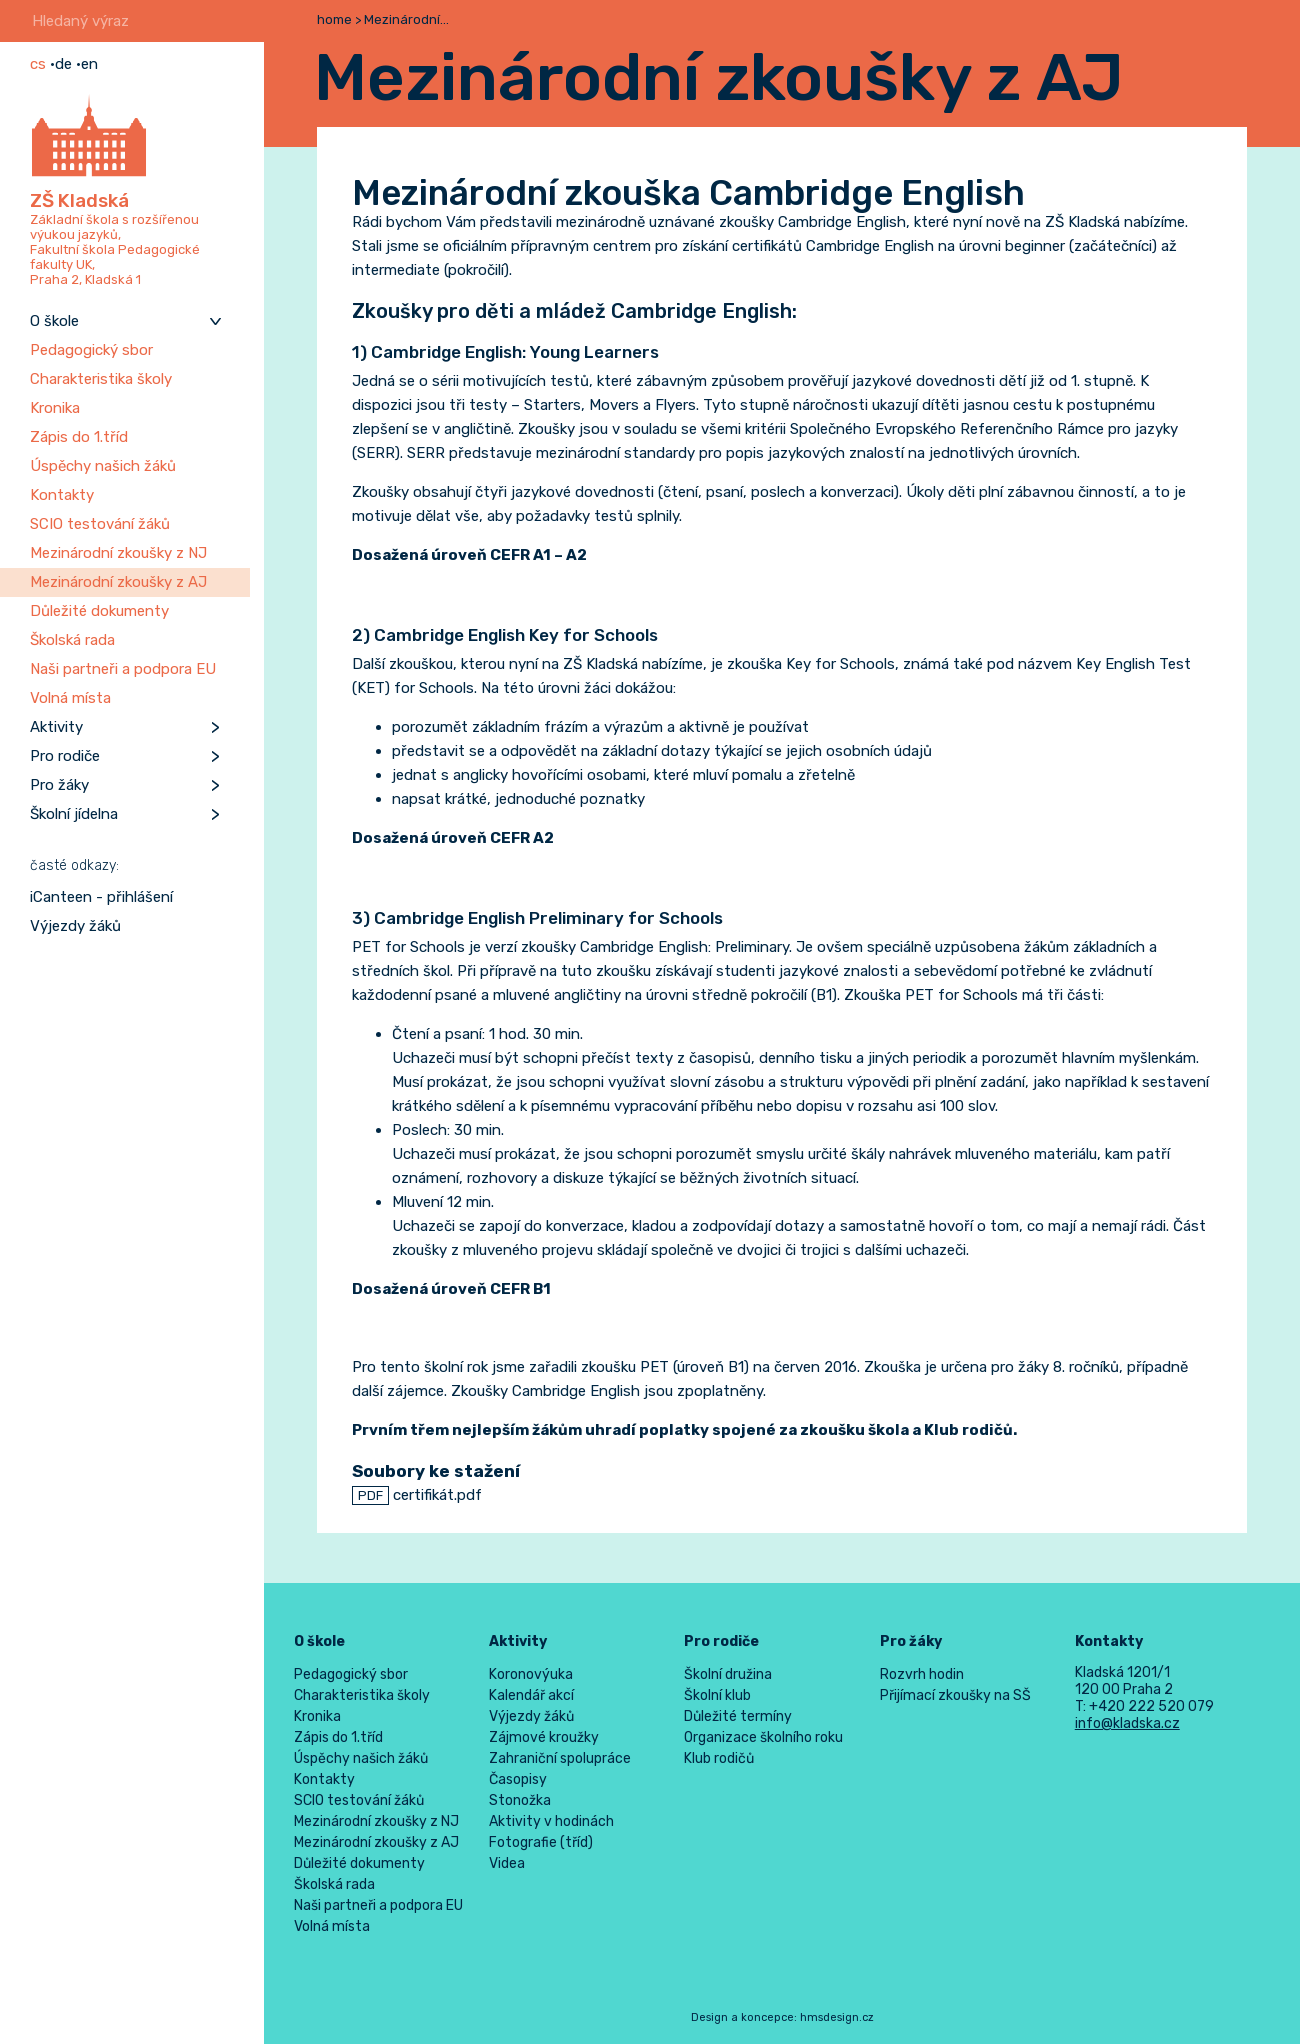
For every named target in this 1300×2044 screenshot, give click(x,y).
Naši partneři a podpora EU (123, 669)
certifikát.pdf (417, 1495)
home (334, 19)
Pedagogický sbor (91, 350)
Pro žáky (59, 785)
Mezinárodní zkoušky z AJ (118, 582)
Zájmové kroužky (544, 1737)
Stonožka (520, 1800)
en (89, 64)
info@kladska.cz (1127, 1723)
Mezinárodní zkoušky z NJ (118, 553)
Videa (507, 1863)
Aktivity (56, 727)
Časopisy (518, 1779)
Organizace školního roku (763, 1737)
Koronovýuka (531, 1674)
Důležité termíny (738, 1716)
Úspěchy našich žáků (103, 466)
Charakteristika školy (101, 379)
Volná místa (70, 698)
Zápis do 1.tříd (79, 437)
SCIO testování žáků (100, 524)
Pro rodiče (65, 756)
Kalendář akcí (531, 1695)
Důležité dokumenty (99, 611)
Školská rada (72, 640)
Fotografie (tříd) (541, 1842)
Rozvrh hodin (922, 1674)
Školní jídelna (74, 814)
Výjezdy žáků (75, 926)
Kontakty (62, 495)
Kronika (55, 408)
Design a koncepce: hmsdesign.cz (782, 2017)
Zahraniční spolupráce (560, 1758)
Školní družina (728, 1674)
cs (38, 64)
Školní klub (717, 1695)
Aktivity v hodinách (551, 1821)
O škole (54, 321)
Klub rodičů (719, 1758)
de (63, 64)
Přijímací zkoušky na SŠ (955, 1695)
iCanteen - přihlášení (101, 897)
